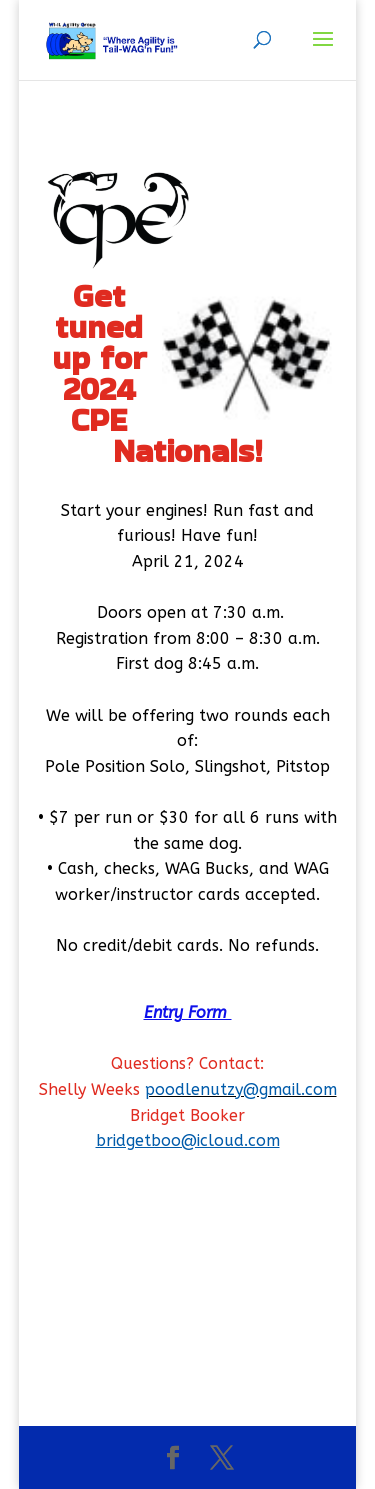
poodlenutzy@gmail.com (241, 1089)
